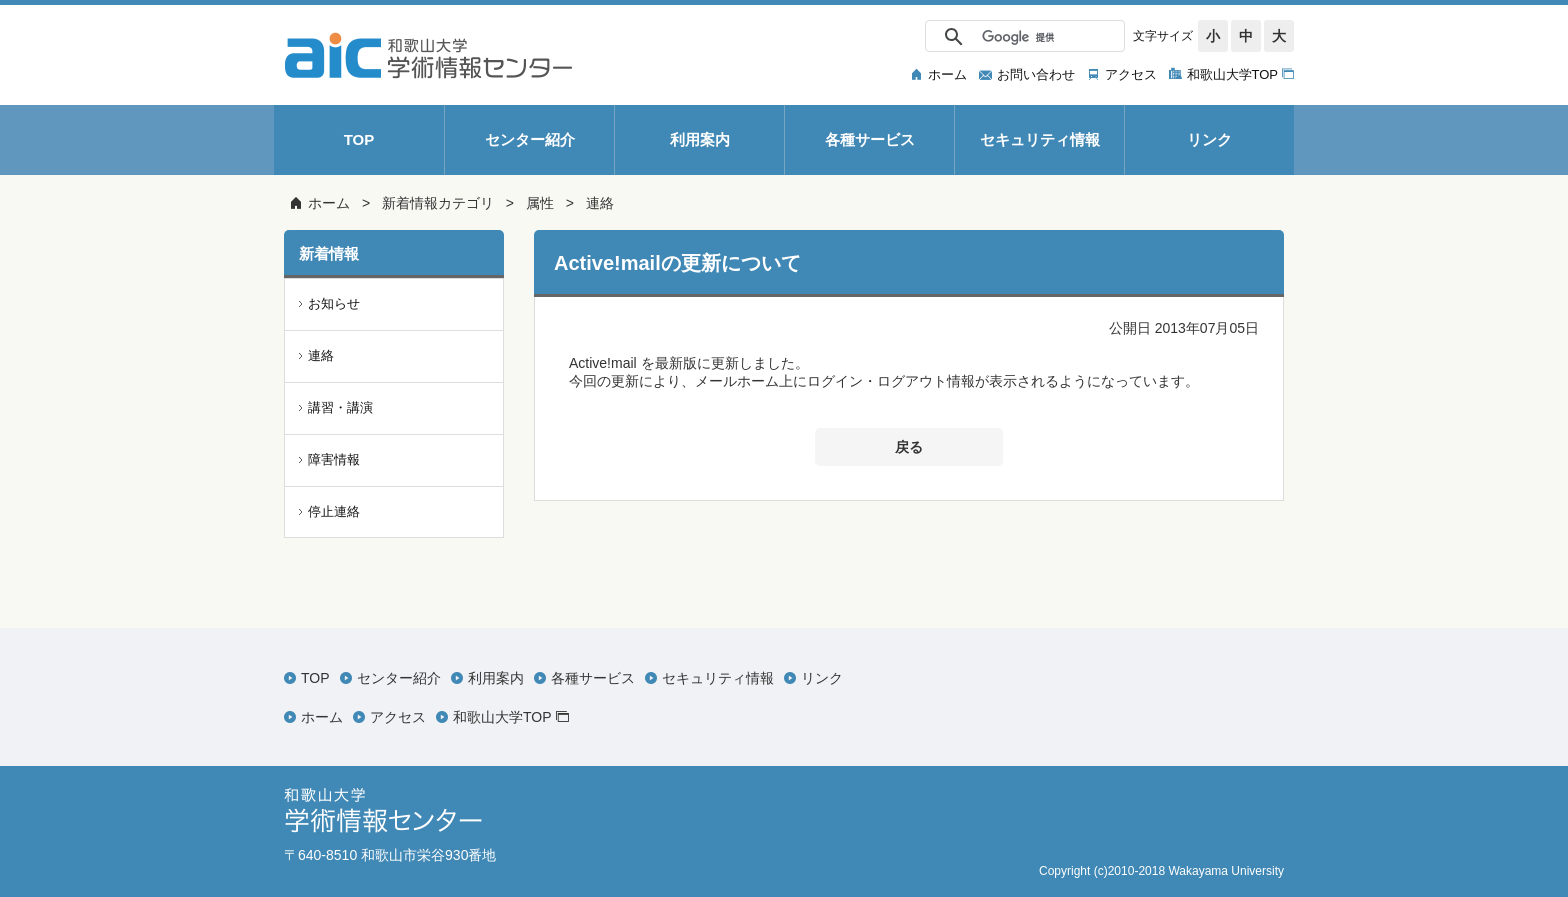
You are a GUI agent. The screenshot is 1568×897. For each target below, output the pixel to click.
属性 (540, 203)
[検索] (1022, 37)
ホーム (329, 203)
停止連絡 (334, 511)
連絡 (600, 203)
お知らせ (334, 303)
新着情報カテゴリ (438, 203)
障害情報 (334, 459)
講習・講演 (340, 407)
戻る (909, 447)
